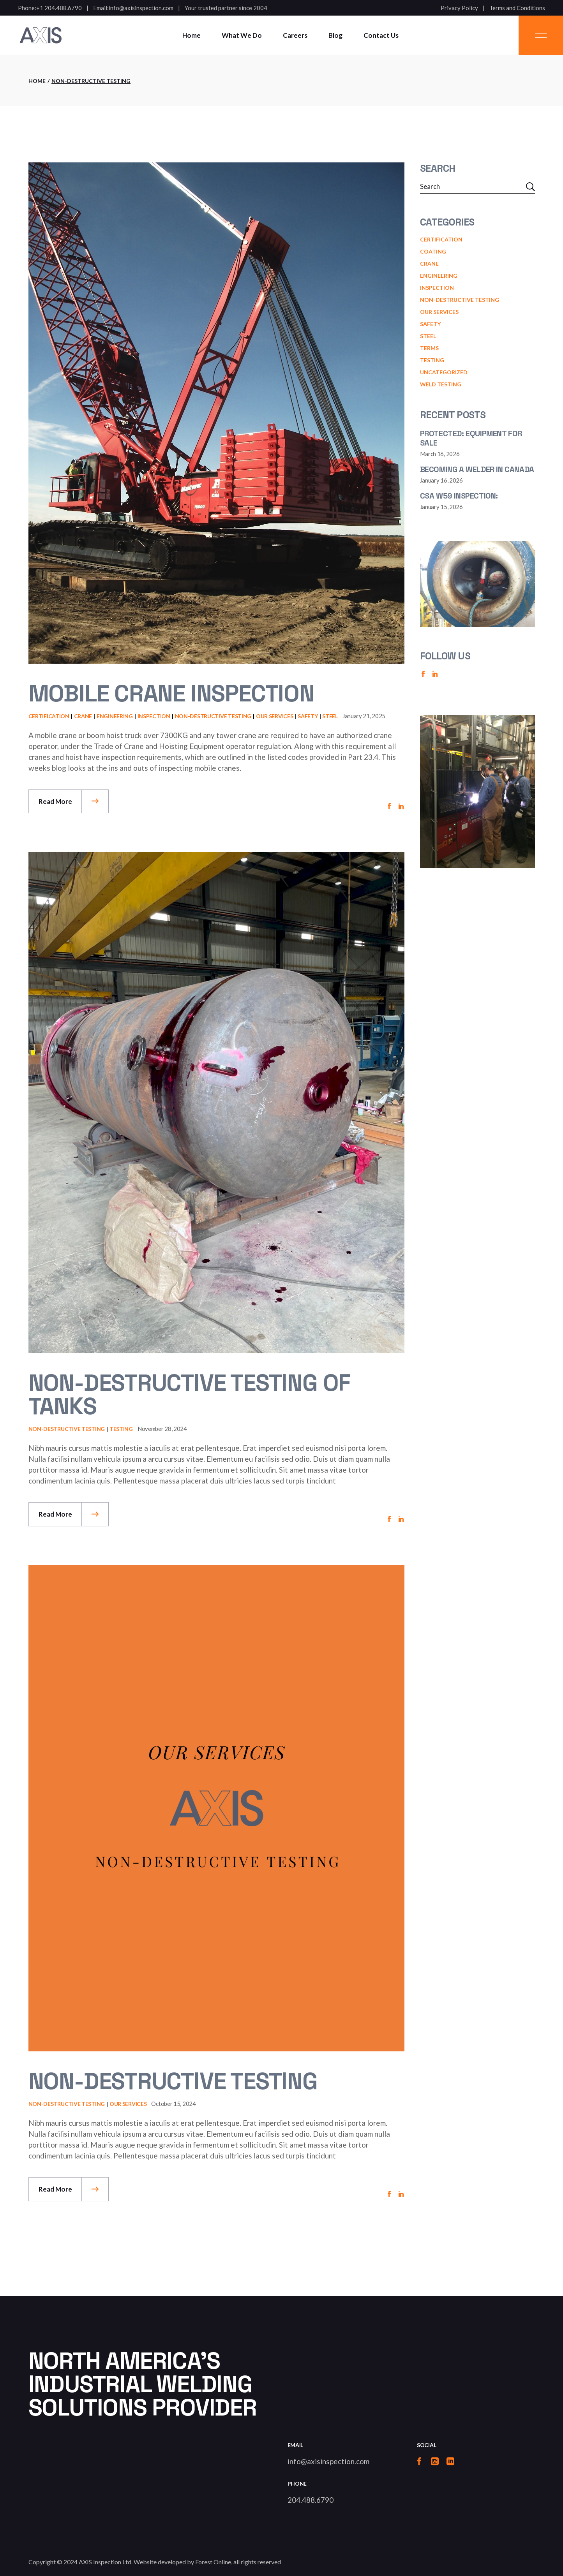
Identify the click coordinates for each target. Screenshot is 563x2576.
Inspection (154, 716)
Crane (83, 716)
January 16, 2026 (441, 480)
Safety (308, 716)
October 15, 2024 (173, 2103)
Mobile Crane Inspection (171, 693)
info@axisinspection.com (141, 8)
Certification (48, 716)
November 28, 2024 (162, 1428)
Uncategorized (444, 372)
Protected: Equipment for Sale (471, 438)
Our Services (274, 716)
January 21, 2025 (363, 715)
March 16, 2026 (440, 453)
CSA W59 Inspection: (459, 496)
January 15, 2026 (441, 506)
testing (121, 1428)
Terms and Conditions (517, 8)
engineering (115, 716)
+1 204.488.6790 (59, 8)
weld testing (440, 384)
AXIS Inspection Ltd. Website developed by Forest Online (155, 2561)
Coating (433, 251)
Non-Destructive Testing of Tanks (189, 1394)
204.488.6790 (311, 2499)
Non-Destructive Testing (213, 716)
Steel (330, 716)
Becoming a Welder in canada (477, 469)
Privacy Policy (459, 8)
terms (429, 348)
